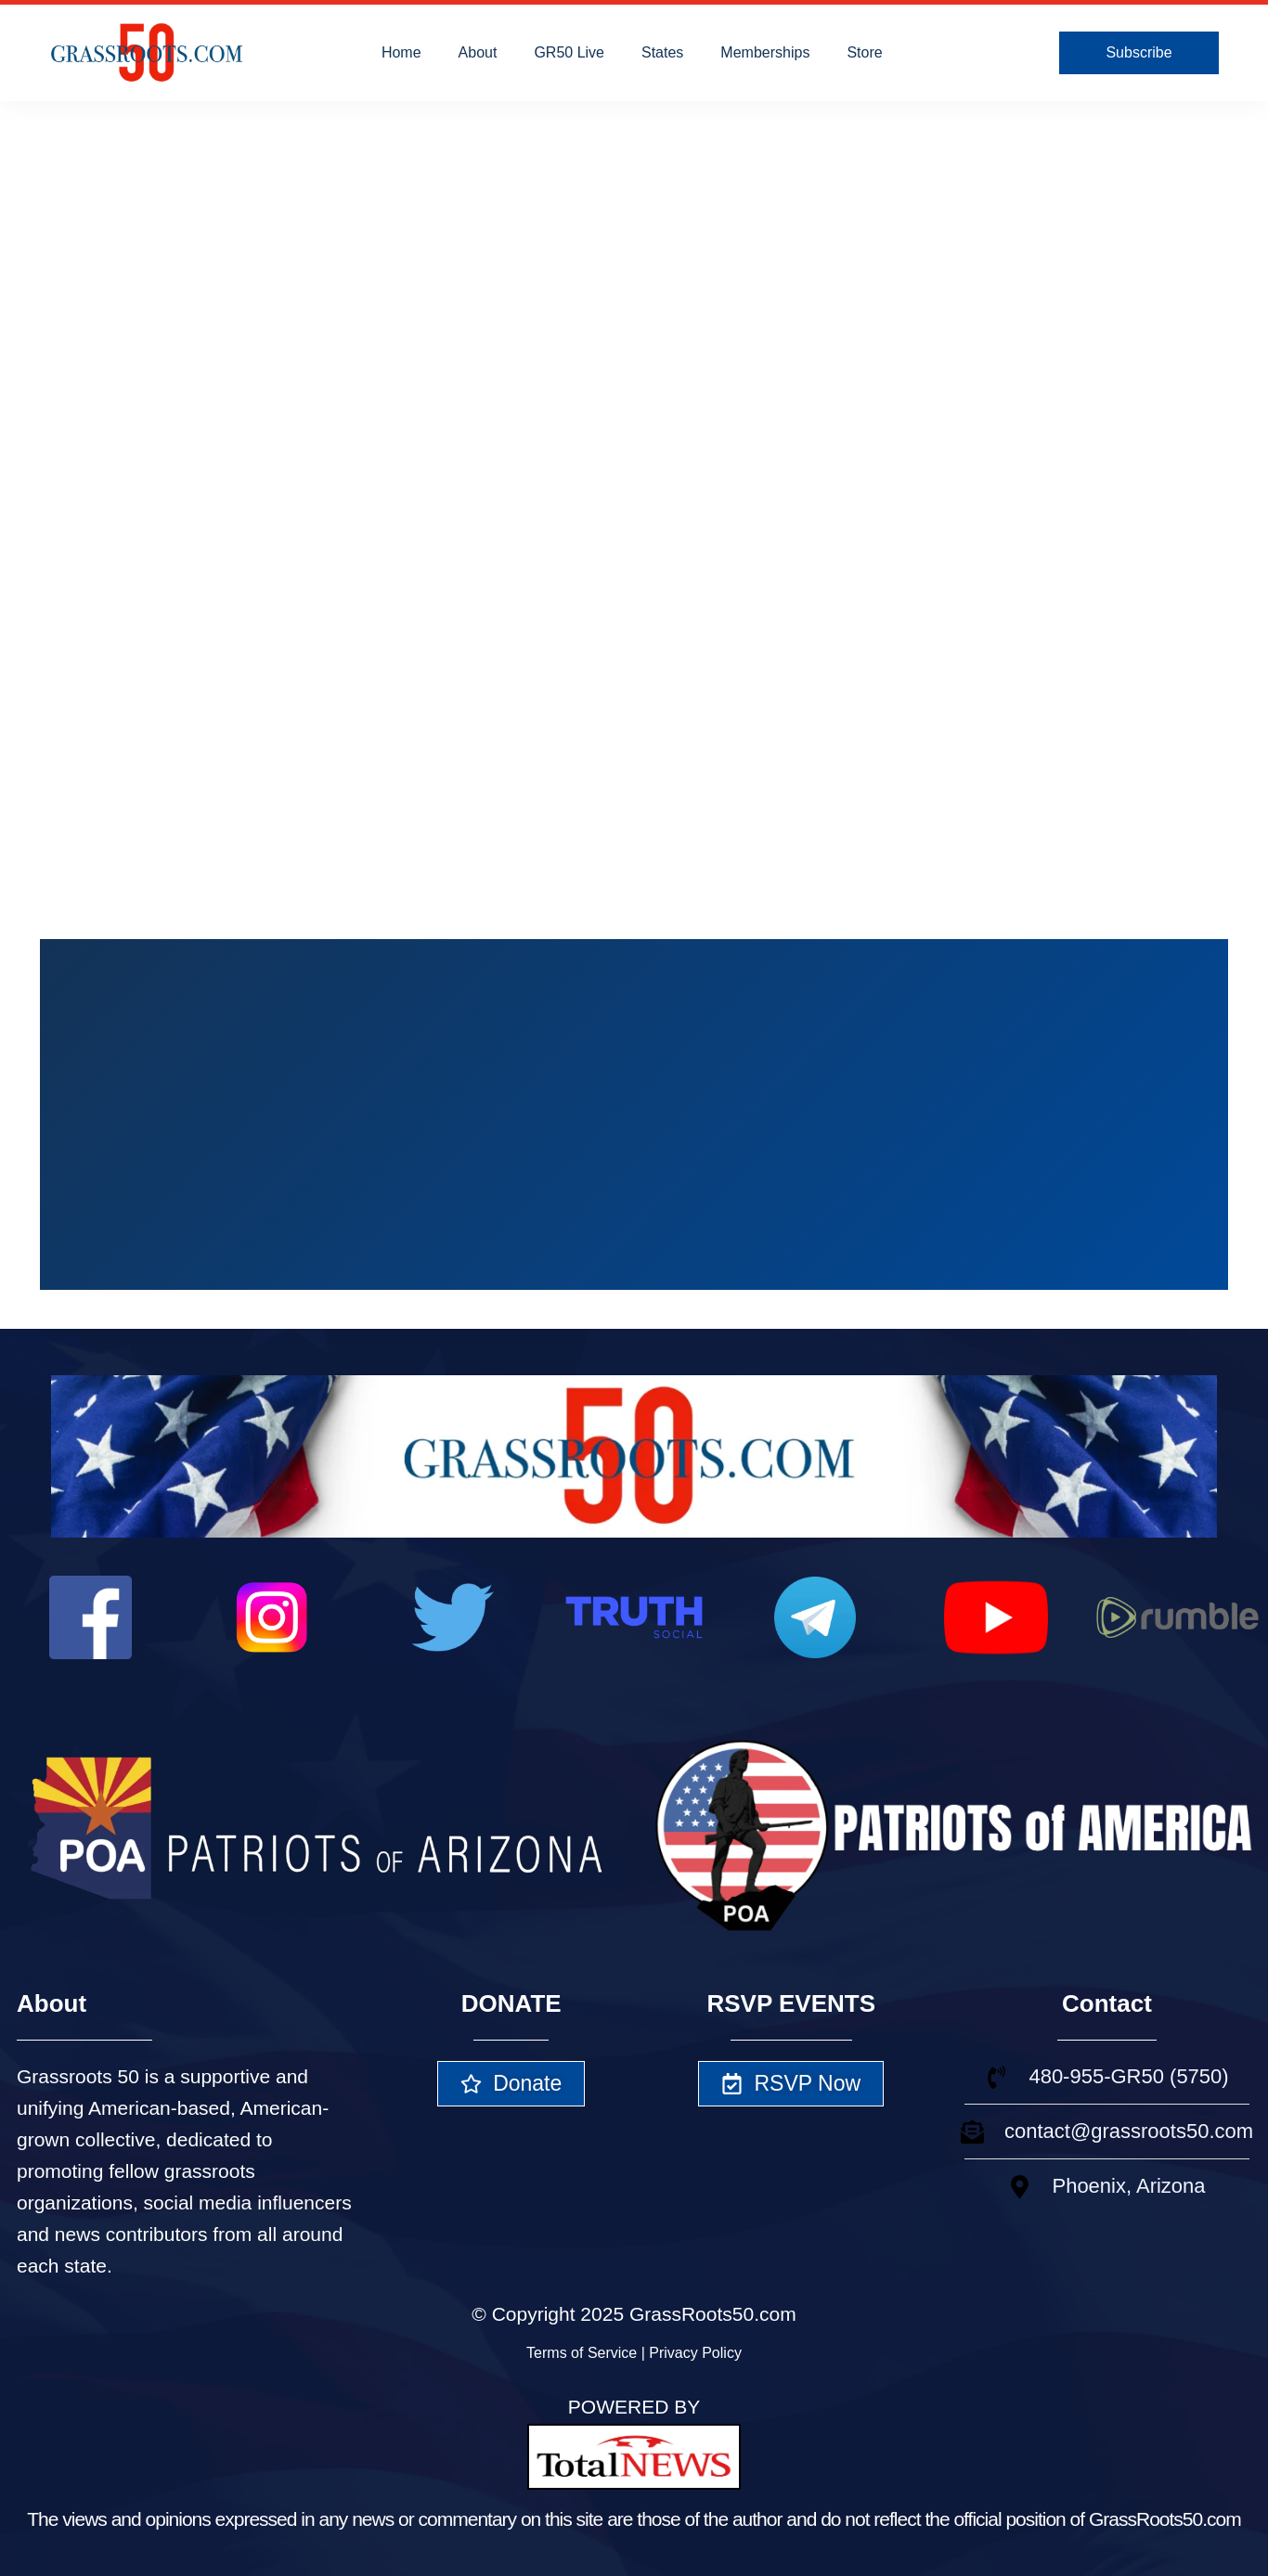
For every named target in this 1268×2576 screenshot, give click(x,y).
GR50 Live (569, 52)
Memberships (764, 52)
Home (401, 52)
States (662, 52)
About (478, 52)
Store (864, 52)
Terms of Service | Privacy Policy (634, 2353)
